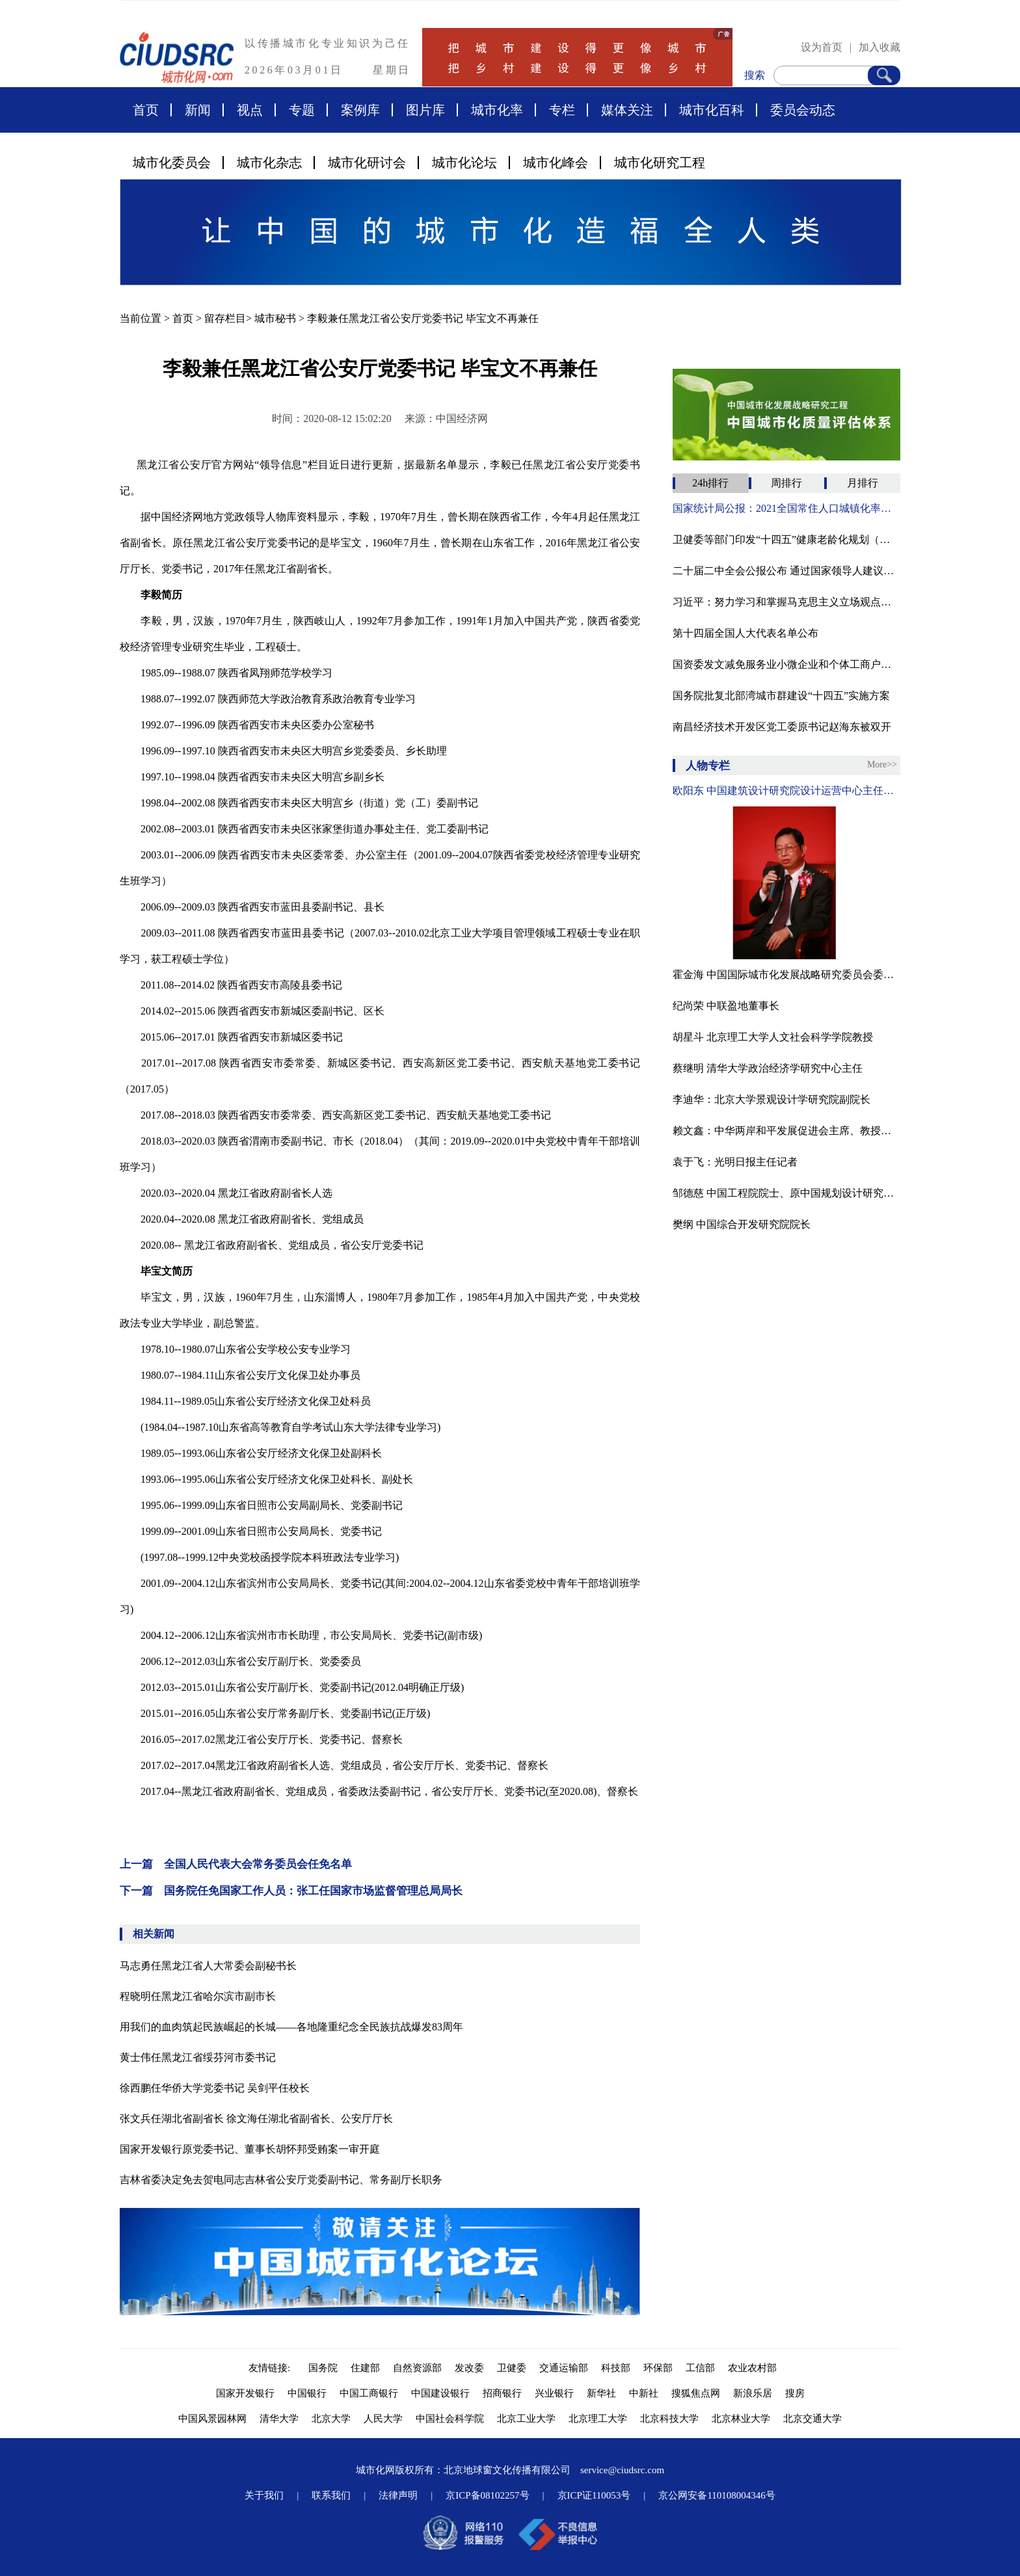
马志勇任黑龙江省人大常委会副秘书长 (208, 1965)
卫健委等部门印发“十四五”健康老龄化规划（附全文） (786, 539)
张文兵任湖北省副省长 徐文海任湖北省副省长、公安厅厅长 (256, 2118)
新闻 (198, 110)
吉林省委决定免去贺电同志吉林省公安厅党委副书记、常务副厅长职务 (281, 2179)
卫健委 (511, 2368)
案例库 (360, 110)
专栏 (562, 110)
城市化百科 (711, 110)
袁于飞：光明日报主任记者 (735, 1161)
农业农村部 (752, 2368)
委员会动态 (802, 110)
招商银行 (502, 2393)
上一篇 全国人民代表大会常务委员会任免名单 (236, 1864)
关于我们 (264, 2495)
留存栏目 (225, 318)
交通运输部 (563, 2368)
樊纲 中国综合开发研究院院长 (742, 1224)
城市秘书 (275, 318)
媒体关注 (627, 110)
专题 (302, 110)
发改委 (469, 2368)
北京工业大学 (526, 2418)
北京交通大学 (812, 2418)
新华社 (601, 2393)
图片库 (425, 110)
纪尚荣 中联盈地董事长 (726, 1005)
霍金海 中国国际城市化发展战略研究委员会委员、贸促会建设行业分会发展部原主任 (786, 974)
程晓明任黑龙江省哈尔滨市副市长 (198, 1996)
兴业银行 (554, 2393)
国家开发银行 (245, 2393)
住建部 (365, 2368)
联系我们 (331, 2495)
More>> (882, 764)
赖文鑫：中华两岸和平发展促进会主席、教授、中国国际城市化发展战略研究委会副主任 (786, 1130)
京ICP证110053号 (594, 2495)
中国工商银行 (369, 2393)
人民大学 (383, 2418)
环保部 (658, 2368)
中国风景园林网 (212, 2418)
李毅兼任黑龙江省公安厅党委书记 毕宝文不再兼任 (423, 318)
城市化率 (497, 110)
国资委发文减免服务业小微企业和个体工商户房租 (786, 664)
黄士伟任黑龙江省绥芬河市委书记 (198, 2057)
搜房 (795, 2393)
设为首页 (821, 47)
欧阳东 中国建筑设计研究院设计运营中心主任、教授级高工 (786, 790)
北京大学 (331, 2418)
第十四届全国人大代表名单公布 (745, 633)
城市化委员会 (172, 162)
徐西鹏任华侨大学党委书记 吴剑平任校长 (215, 2087)
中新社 (643, 2393)
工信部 (700, 2368)
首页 (146, 110)
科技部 (615, 2368)
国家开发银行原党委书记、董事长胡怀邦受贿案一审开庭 (250, 2149)
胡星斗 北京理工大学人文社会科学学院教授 (773, 1036)
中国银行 (307, 2393)
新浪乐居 (752, 2393)
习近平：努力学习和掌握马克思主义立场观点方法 (786, 601)
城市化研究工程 (659, 162)
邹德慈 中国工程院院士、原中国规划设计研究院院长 (786, 1193)
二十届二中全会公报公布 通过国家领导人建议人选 (786, 570)
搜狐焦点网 (695, 2393)
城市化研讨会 (367, 162)
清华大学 (279, 2418)
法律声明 (398, 2495)
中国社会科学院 (450, 2418)
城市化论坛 (464, 162)
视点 (250, 110)
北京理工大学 (598, 2418)
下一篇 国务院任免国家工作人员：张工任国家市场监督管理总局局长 (291, 1891)
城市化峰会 (555, 162)
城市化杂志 (269, 162)
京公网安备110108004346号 (716, 2495)
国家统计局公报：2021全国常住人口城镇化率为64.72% (786, 508)
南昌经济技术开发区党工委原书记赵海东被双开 (782, 726)
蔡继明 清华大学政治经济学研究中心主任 (768, 1068)
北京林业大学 (741, 2418)
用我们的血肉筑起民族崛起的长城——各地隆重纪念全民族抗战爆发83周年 (291, 2026)
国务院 (323, 2368)
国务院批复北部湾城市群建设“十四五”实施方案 (781, 695)
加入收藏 (879, 47)
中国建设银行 (440, 2393)
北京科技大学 (669, 2418)
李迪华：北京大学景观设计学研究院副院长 (771, 1099)
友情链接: (271, 2368)
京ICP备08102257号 (487, 2495)
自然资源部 (417, 2368)
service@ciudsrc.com (622, 2470)
